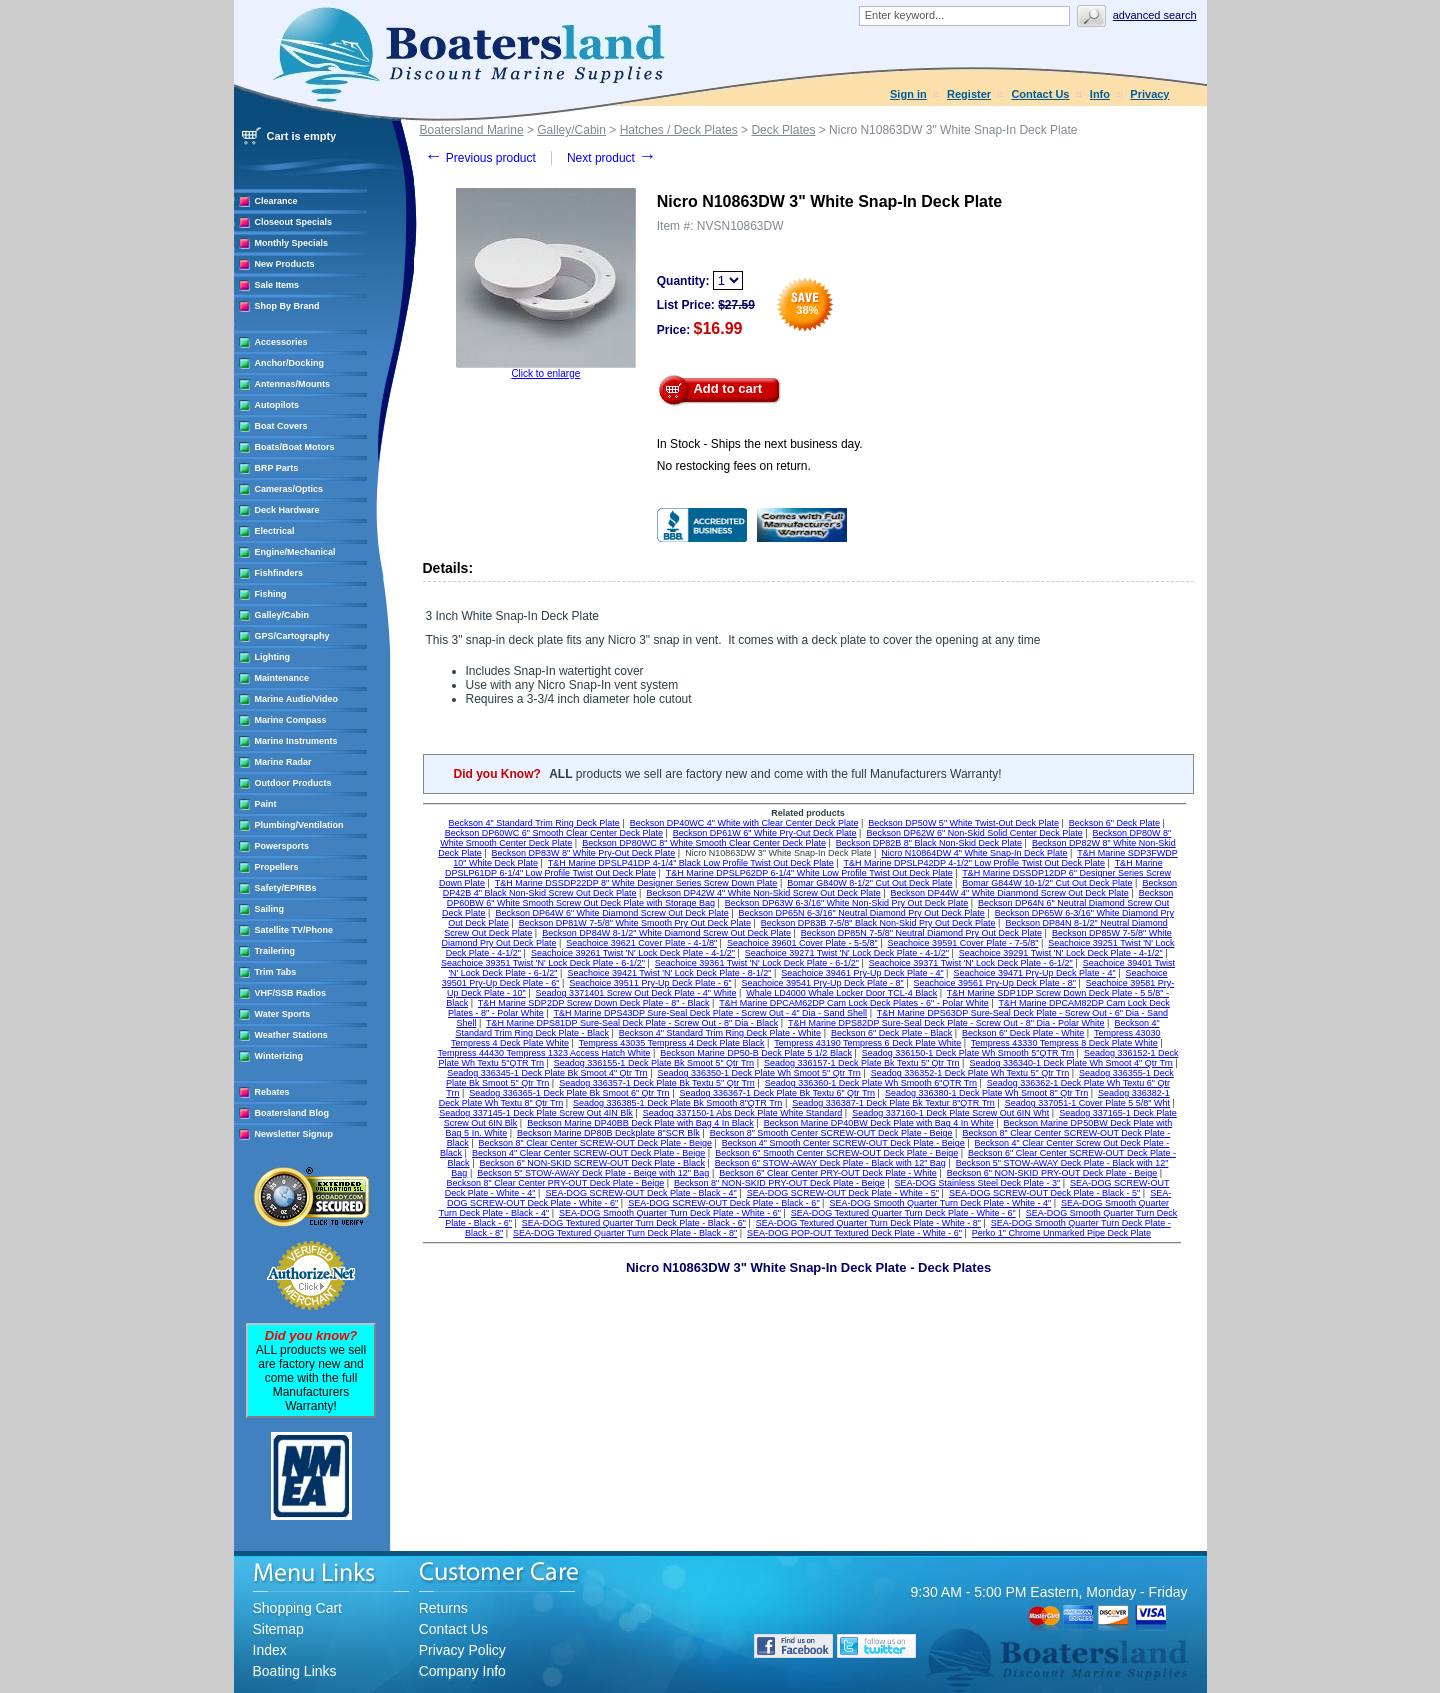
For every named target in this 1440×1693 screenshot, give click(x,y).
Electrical (275, 531)
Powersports (282, 846)
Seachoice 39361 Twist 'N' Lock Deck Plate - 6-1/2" (757, 963)
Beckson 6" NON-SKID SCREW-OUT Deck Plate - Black (591, 1163)
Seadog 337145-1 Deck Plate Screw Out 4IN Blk (536, 1113)
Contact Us (1040, 94)
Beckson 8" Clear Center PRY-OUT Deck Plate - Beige (556, 1183)
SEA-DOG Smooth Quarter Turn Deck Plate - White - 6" (670, 1213)
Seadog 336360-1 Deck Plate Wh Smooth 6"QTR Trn (871, 1083)
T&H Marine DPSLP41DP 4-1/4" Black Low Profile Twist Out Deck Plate (691, 863)
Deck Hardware (287, 510)
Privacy (1149, 94)
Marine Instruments (296, 741)
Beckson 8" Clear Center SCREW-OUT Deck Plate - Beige (594, 1143)
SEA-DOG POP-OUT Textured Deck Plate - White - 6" (854, 1233)
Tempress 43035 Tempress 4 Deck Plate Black (672, 1043)
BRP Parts (277, 468)
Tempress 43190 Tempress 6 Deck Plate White (867, 1043)
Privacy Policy (462, 1650)
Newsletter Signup (294, 1134)
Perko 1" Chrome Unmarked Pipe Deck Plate (1061, 1233)
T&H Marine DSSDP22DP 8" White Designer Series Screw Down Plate (636, 883)
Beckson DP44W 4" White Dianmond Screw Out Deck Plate (1010, 893)
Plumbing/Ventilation (299, 825)
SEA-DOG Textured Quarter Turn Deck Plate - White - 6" (903, 1213)
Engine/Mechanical (295, 552)
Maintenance (282, 678)
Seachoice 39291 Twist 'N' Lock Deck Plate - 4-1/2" (1061, 953)
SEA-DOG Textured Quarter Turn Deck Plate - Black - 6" (634, 1223)
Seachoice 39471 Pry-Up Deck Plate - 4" (1034, 973)
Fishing (271, 594)
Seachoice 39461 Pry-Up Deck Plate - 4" (862, 973)
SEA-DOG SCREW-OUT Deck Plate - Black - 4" (640, 1193)
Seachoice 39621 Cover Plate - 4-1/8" (641, 943)
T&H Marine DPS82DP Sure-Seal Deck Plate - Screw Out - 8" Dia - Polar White (946, 1023)
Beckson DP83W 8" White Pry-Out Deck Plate (584, 853)
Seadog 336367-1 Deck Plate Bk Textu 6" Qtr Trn (777, 1093)
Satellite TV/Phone (294, 930)
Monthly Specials (292, 243)
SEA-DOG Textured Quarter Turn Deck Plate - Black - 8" (625, 1233)
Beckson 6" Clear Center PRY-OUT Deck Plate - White (828, 1173)
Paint (266, 804)
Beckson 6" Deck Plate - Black (891, 1033)
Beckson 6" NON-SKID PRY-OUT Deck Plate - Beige (1052, 1173)
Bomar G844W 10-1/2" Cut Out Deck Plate (1047, 883)
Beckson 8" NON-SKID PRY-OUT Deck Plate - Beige (779, 1183)
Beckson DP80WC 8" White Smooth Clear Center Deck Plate (704, 843)
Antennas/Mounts (293, 384)
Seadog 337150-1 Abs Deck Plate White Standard (743, 1113)
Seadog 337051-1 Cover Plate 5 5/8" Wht (1087, 1103)
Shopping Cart (298, 1608)
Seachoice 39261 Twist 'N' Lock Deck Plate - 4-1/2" (633, 953)
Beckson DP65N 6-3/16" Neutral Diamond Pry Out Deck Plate (862, 913)
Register (969, 94)
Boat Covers (281, 426)
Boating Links (295, 1671)
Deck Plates (783, 130)
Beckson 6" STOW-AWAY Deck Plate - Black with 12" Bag (830, 1163)
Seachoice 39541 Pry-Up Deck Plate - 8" (822, 983)
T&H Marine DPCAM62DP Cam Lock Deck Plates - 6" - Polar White (854, 1003)
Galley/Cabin (282, 615)
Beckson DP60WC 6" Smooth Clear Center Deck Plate (554, 833)
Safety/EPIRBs (286, 888)
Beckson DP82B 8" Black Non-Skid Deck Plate (929, 843)
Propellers (277, 867)
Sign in (908, 94)
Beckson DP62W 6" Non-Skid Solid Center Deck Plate (974, 833)
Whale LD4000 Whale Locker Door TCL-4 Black (841, 993)
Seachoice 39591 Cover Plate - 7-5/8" (963, 943)
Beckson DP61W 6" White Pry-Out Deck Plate (765, 833)
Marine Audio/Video (297, 699)
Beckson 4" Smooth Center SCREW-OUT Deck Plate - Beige (843, 1143)
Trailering (275, 951)
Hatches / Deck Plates (679, 130)
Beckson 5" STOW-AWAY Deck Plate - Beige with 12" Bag (593, 1173)
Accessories (281, 342)
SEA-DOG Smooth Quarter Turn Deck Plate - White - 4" (940, 1203)
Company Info (462, 1671)
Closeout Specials (294, 222)
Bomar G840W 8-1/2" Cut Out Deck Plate (869, 883)
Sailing (270, 909)
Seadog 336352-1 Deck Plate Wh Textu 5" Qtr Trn (970, 1073)
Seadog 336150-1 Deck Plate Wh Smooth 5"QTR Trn (968, 1053)
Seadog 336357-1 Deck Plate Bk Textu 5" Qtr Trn (657, 1083)
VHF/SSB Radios (291, 993)
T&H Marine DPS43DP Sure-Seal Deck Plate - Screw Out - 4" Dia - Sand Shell (710, 1013)
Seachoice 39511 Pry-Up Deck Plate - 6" (650, 983)
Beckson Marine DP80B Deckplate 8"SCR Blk (608, 1133)
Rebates (272, 1092)
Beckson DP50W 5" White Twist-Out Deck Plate (963, 823)
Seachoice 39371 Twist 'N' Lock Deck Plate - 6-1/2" (971, 963)
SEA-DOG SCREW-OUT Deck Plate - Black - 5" (1044, 1193)
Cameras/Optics (289, 489)
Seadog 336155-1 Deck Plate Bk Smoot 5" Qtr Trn (654, 1063)
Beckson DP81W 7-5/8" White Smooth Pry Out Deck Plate (635, 923)
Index (270, 1650)
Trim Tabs (276, 972)
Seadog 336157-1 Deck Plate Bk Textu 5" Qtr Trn (862, 1063)
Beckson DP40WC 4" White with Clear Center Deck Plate (744, 823)
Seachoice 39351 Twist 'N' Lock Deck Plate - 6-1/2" (543, 963)
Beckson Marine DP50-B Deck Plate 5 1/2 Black (756, 1053)
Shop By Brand (287, 306)
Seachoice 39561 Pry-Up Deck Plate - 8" (995, 983)
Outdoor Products (293, 783)
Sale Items (277, 285)
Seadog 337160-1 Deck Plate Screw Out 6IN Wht (950, 1113)
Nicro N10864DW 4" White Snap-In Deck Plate (974, 853)
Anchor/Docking (290, 363)
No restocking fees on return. (734, 466)
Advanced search (1155, 15)
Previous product (480, 158)
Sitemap (278, 1629)
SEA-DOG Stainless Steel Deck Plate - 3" (977, 1183)
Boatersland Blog (292, 1113)
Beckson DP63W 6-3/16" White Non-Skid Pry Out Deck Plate (846, 903)
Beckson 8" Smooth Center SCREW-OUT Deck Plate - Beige (831, 1133)
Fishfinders (279, 573)
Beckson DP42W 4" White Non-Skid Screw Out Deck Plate (763, 893)
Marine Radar (283, 762)
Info (1100, 94)
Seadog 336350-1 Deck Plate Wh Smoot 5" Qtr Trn (758, 1073)
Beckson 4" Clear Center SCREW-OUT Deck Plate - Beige (588, 1153)
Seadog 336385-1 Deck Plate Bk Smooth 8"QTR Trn (677, 1103)
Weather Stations (291, 1035)
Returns (443, 1608)
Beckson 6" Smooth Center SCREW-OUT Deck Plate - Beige (836, 1153)
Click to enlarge (545, 373)
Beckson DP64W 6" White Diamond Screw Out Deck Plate (611, 913)
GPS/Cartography (292, 636)
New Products (285, 264)
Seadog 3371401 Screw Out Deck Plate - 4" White (636, 993)
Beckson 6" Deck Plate (1114, 823)
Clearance (276, 201)
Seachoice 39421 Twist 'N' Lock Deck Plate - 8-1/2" (669, 973)
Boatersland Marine (472, 130)
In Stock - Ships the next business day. (760, 444)
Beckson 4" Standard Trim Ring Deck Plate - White (720, 1033)
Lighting (273, 657)
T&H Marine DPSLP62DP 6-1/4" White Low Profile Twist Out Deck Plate (809, 873)
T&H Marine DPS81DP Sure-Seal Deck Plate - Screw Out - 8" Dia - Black (632, 1023)
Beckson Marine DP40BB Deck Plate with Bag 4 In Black (640, 1123)
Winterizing (279, 1056)
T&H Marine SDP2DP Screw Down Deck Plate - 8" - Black (594, 1003)
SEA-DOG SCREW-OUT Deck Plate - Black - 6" (723, 1203)
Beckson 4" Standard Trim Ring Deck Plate (534, 823)
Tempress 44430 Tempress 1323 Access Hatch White (544, 1053)
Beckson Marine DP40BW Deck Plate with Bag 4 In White (879, 1123)
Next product (611, 158)
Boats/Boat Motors (295, 447)
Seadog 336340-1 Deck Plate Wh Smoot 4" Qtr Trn (1070, 1063)
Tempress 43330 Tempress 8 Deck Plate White (1064, 1043)
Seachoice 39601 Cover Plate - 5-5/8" (802, 943)
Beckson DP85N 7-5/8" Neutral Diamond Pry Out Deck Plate (921, 933)
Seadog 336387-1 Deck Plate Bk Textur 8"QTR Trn (893, 1103)
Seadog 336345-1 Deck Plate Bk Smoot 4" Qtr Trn (547, 1073)
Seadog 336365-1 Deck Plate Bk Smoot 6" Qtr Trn (569, 1093)
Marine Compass (291, 720)
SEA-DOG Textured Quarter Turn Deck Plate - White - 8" (868, 1223)
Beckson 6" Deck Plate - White (1023, 1033)
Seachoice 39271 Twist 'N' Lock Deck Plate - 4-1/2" (847, 953)
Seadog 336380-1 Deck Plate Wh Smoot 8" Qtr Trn (986, 1093)
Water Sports (283, 1014)
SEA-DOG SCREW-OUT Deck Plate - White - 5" (843, 1193)
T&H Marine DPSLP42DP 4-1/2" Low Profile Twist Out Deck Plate (973, 863)
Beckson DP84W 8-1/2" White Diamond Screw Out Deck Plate (666, 933)
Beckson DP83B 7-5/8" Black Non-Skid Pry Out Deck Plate (878, 923)
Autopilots (277, 405)
